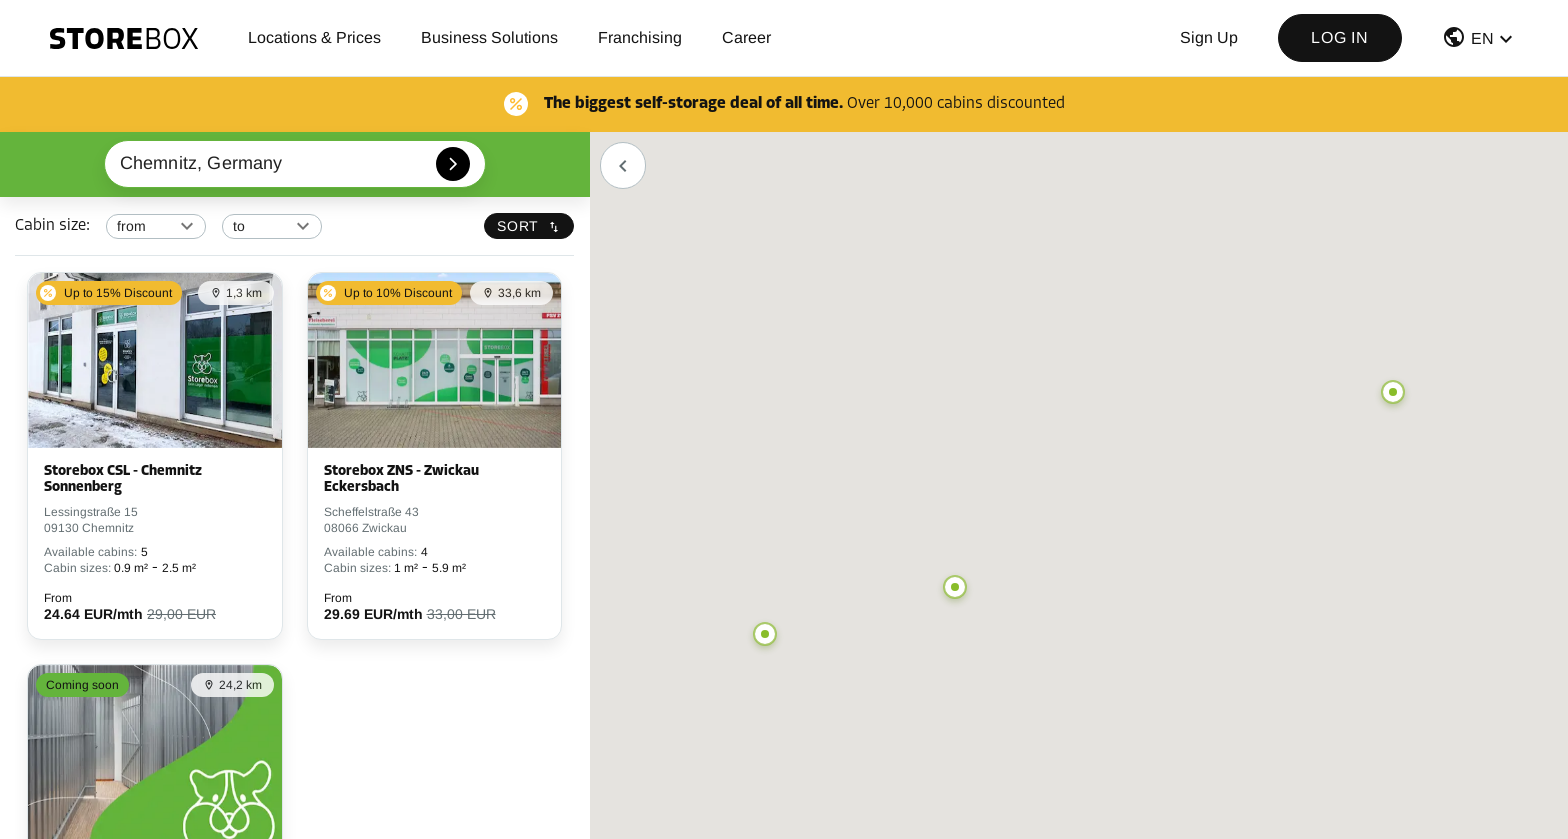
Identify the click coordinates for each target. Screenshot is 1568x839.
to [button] (239, 226)
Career (746, 37)
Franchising (640, 37)
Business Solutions (489, 37)
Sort (529, 226)
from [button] (132, 226)
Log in (1340, 37)
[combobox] (295, 164)
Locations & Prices (314, 37)
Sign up (1209, 37)
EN (1482, 38)
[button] (1480, 41)
